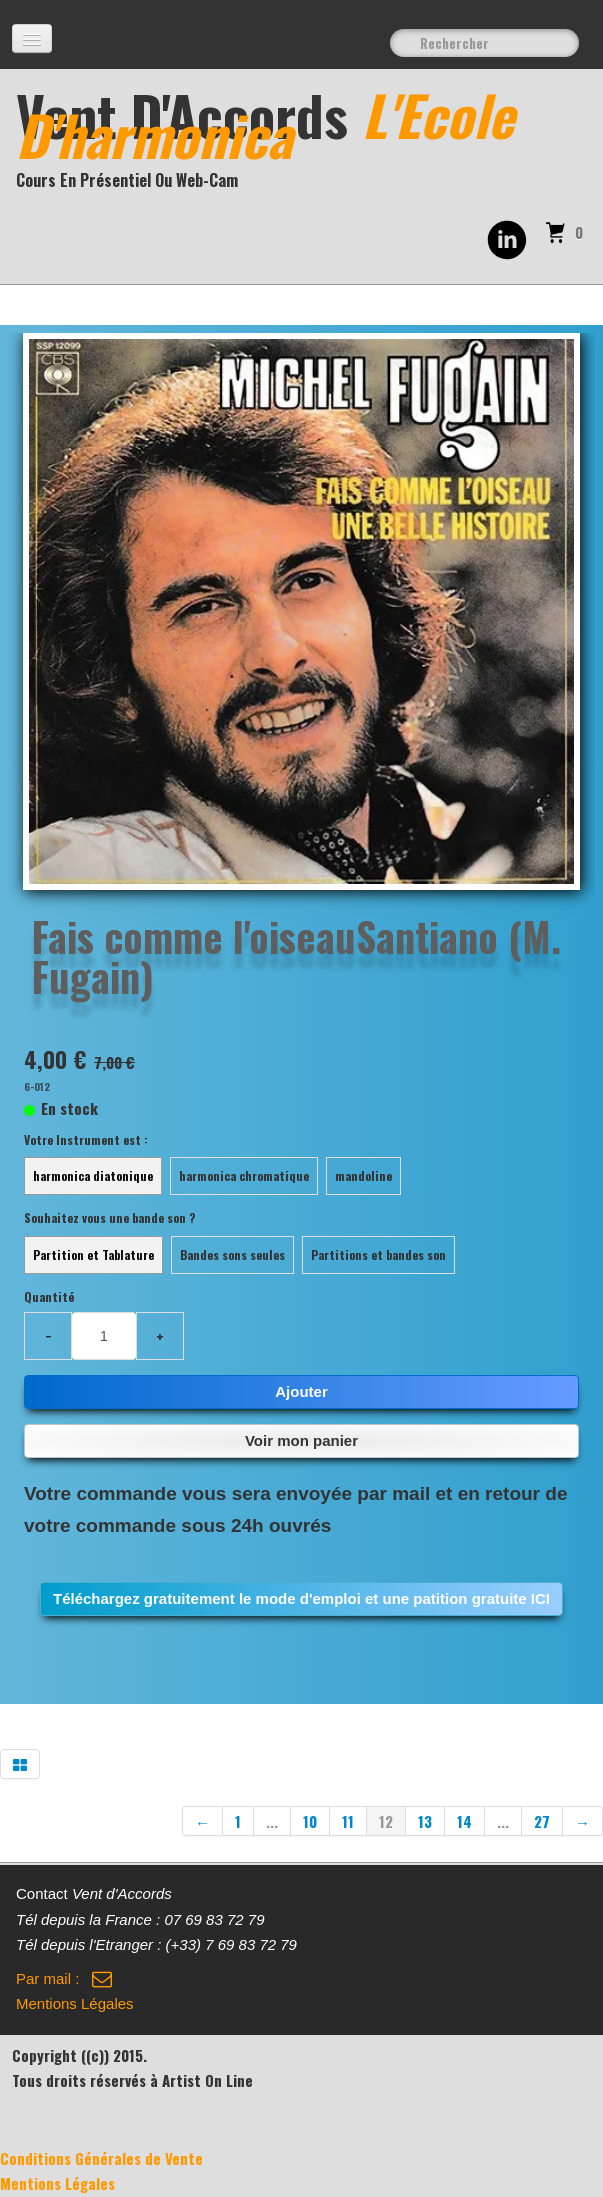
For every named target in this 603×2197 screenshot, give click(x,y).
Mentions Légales (75, 2003)
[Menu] (32, 38)
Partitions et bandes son (378, 1254)
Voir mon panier (301, 1440)
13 (425, 1821)
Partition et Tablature (93, 1254)
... (272, 1821)
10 (310, 1821)
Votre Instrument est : (86, 1139)
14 (464, 1821)
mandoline (363, 1175)
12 (386, 1821)
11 (348, 1821)
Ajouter (301, 1391)
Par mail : (64, 1978)
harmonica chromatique (244, 1175)
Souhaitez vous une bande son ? (109, 1217)
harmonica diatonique (93, 1175)
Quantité (49, 1296)
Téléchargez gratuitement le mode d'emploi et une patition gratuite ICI (301, 1598)
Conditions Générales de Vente (101, 2158)
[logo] (309, 140)
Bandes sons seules (232, 1254)
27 (542, 1821)
